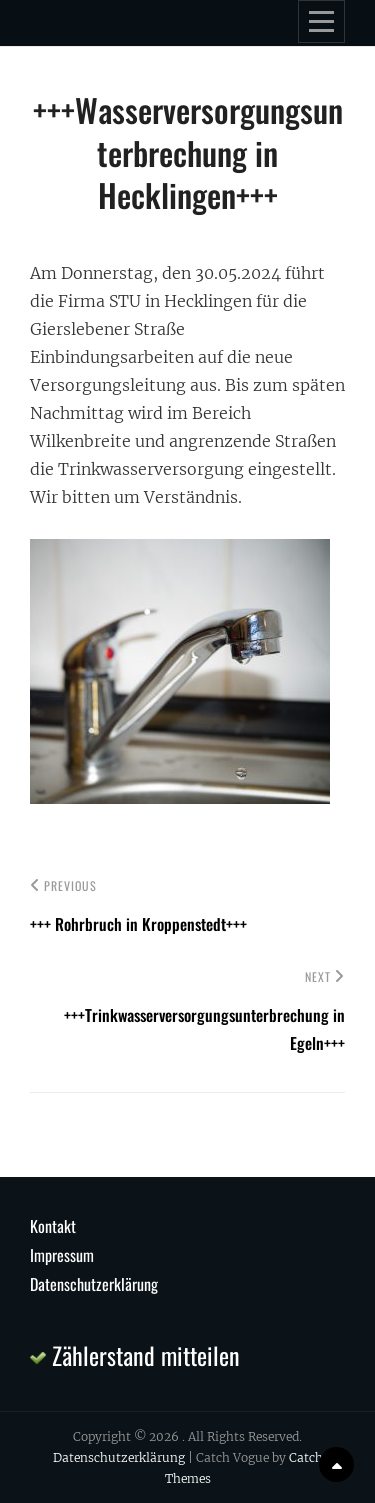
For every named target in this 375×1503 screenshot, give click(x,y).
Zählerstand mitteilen (135, 1355)
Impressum (62, 1255)
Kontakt (53, 1226)
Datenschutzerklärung (94, 1284)
